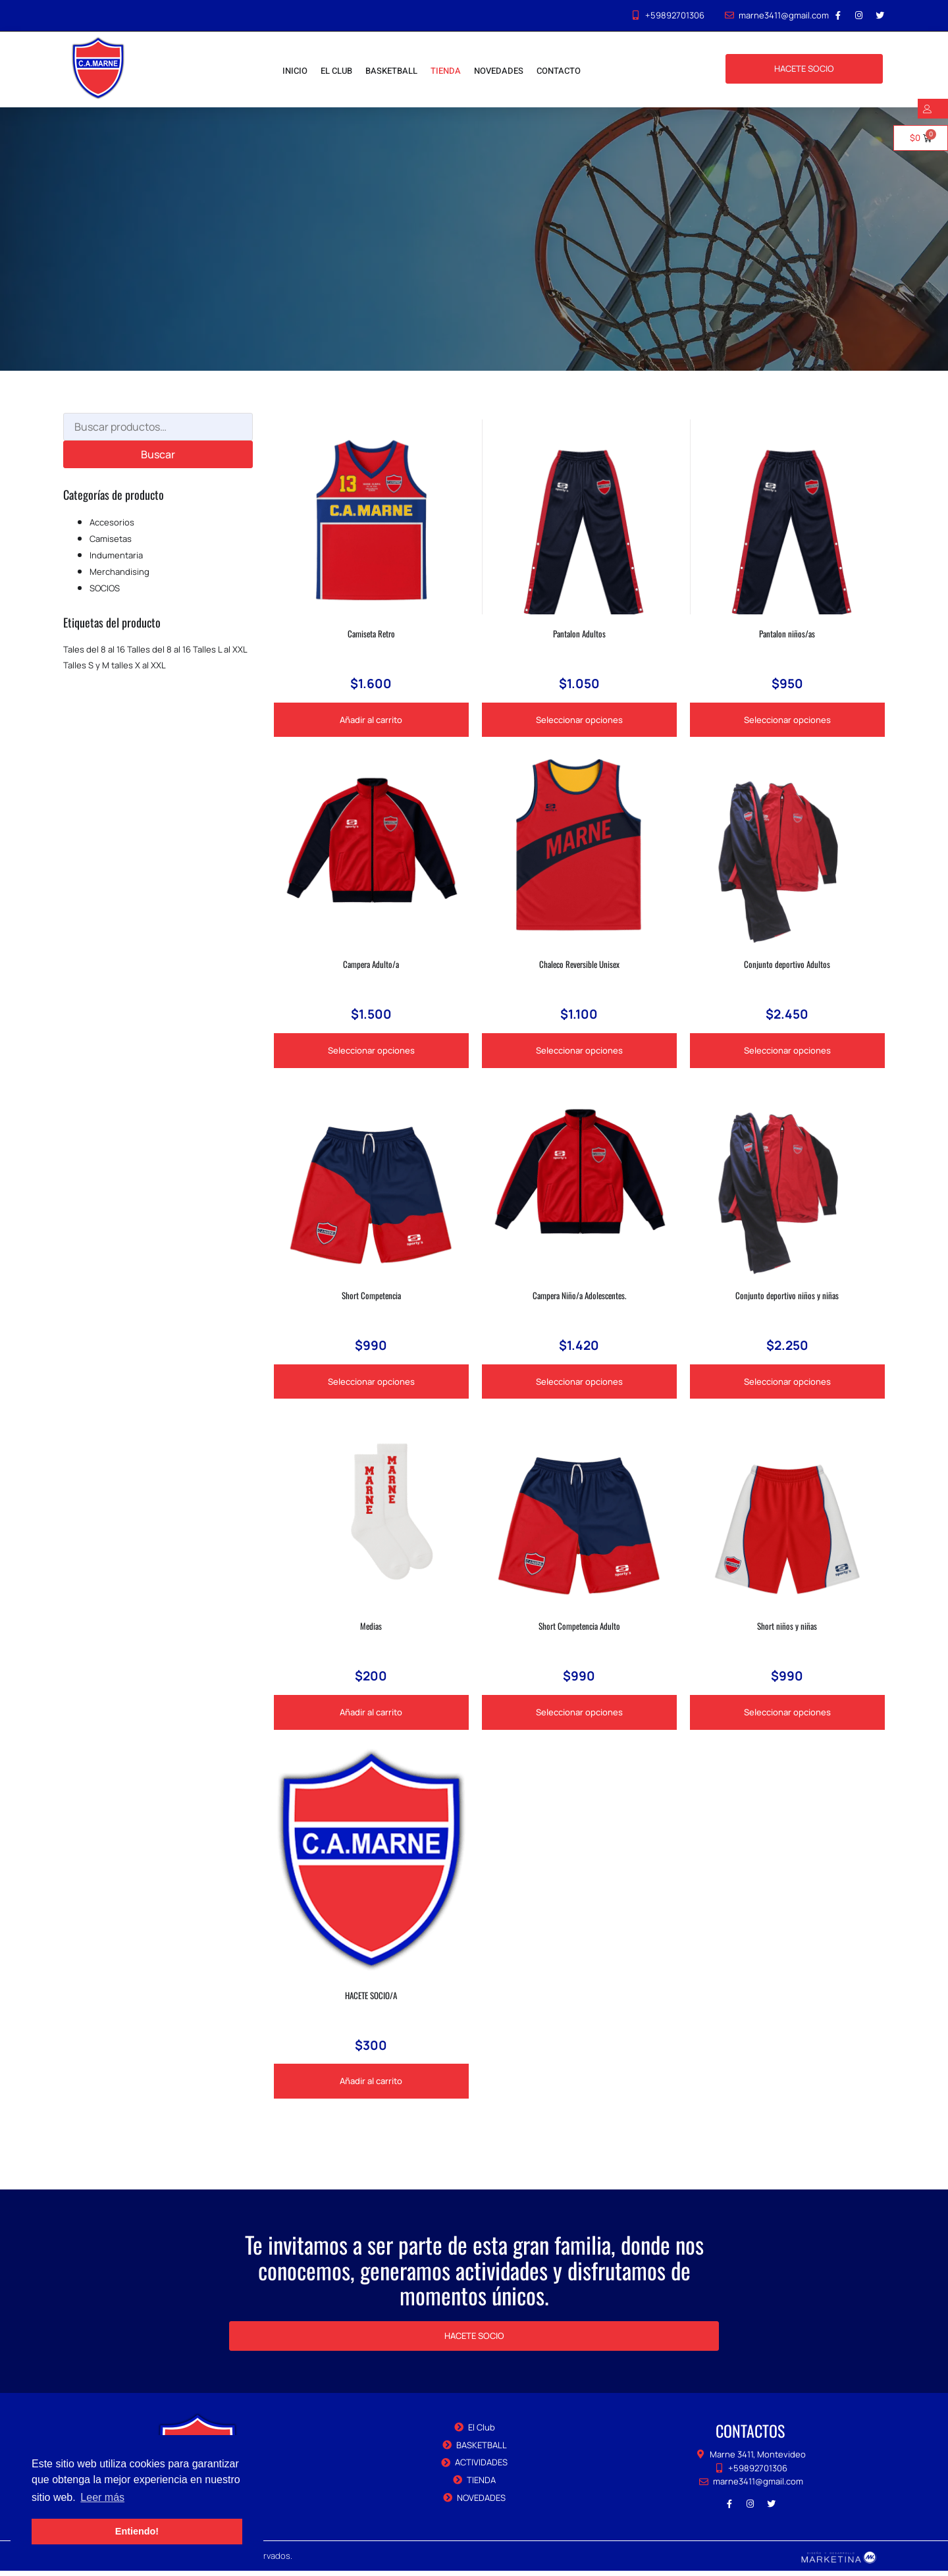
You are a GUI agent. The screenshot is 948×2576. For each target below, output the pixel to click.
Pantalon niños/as (787, 633)
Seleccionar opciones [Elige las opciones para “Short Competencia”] (371, 1384)
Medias (371, 1629)
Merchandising (119, 571)
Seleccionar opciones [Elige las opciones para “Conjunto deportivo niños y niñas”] (787, 1384)
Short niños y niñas (787, 1629)
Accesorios (112, 522)
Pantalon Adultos (579, 633)
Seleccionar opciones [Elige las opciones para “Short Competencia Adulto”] (579, 1716)
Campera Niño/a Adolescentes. (579, 1297)
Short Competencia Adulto (579, 1629)
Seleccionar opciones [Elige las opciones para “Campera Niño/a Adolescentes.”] (579, 1384)
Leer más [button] (102, 2497)
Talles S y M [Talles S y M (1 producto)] (86, 665)
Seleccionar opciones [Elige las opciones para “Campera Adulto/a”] (371, 1052)
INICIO (294, 71)
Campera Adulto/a (371, 965)
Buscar (158, 454)
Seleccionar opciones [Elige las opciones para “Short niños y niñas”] (787, 1716)
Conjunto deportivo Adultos (787, 965)
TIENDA (446, 71)
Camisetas (111, 539)
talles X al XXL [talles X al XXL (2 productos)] (138, 665)
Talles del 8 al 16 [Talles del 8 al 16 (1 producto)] (159, 649)
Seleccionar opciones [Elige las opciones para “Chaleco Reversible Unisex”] (579, 1052)
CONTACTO (559, 71)
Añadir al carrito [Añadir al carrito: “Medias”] (371, 1716)
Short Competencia (371, 1297)
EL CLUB (336, 71)
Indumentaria (116, 555)
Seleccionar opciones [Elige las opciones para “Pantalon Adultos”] (579, 720)
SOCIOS (105, 588)
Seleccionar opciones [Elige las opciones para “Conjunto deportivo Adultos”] (787, 1052)
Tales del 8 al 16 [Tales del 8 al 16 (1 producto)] (94, 649)
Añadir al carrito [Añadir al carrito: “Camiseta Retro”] (371, 720)
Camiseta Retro (371, 633)
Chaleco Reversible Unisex (579, 965)
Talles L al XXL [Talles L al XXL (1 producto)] (220, 649)
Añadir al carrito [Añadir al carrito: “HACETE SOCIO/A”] (371, 2086)
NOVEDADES (498, 71)
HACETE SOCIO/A (371, 1999)
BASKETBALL (391, 71)
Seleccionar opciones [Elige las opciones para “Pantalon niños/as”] (787, 720)
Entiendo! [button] (137, 2531)
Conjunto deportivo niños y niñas (787, 1297)
